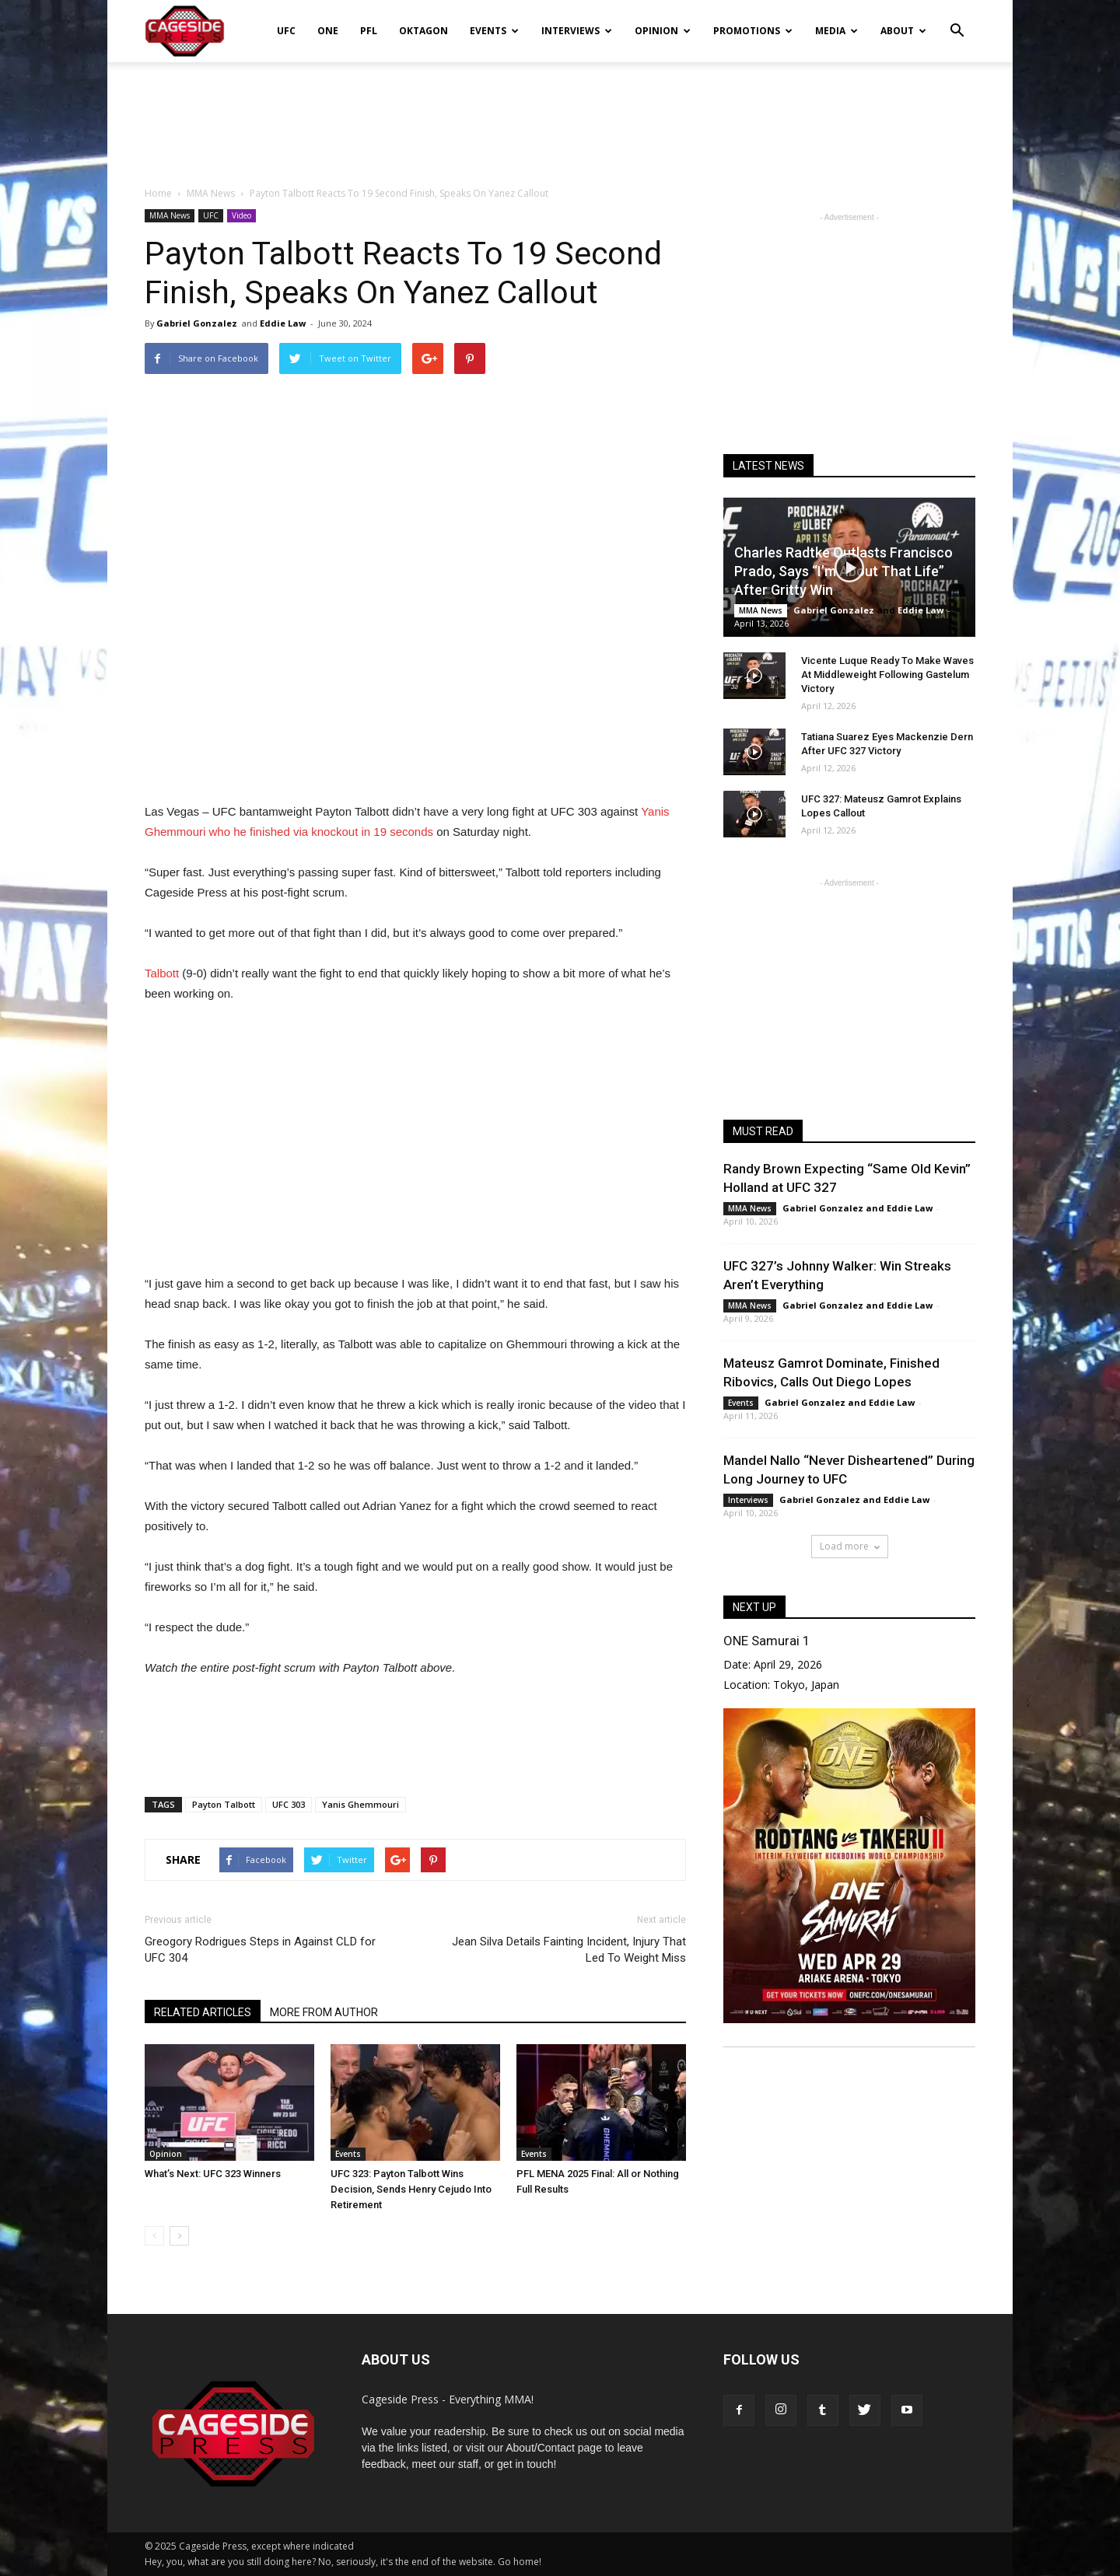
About (903, 30)
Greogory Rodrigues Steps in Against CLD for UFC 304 (260, 1950)
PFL (368, 30)
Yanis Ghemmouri (360, 1804)
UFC (286, 30)
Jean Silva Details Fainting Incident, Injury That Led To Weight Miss (569, 1950)
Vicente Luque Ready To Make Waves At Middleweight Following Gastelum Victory (887, 674)
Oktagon (423, 30)
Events (494, 30)
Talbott (162, 973)
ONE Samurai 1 (766, 1640)
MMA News (169, 215)
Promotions (753, 30)
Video (241, 215)
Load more (850, 1546)
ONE (327, 30)
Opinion (663, 30)
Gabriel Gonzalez (196, 323)
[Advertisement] (560, 116)
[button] (956, 20)
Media (836, 30)
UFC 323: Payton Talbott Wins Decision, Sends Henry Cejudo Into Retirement (411, 2189)
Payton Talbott (223, 1804)
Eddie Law (283, 323)
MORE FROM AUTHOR (324, 2012)
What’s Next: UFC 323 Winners (213, 2173)
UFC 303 (288, 1804)
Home (158, 193)
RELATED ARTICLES (202, 2012)
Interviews (576, 30)
